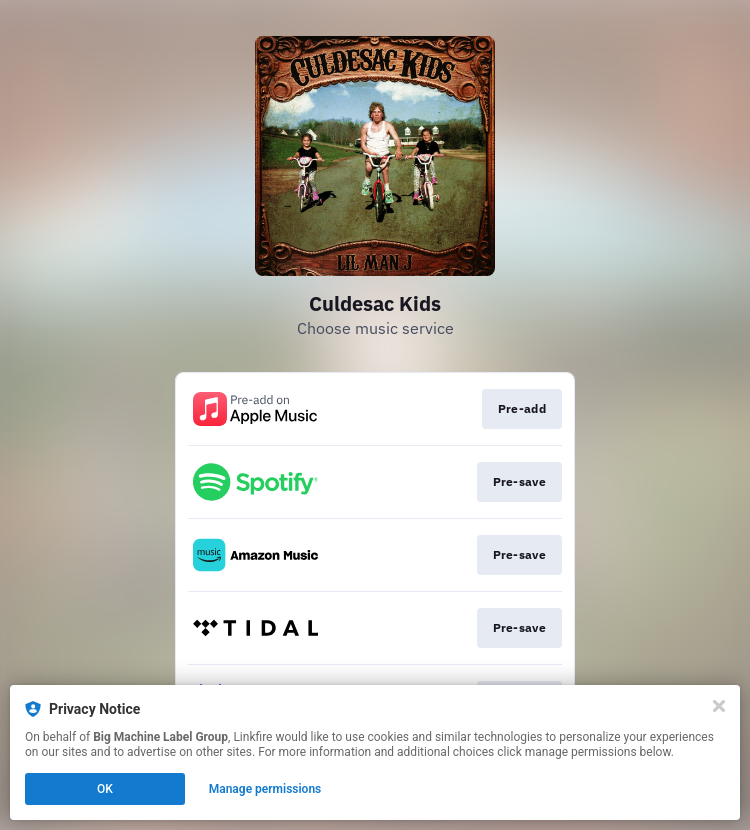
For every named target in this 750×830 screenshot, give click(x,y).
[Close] (719, 706)
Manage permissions (265, 789)
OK (105, 789)
